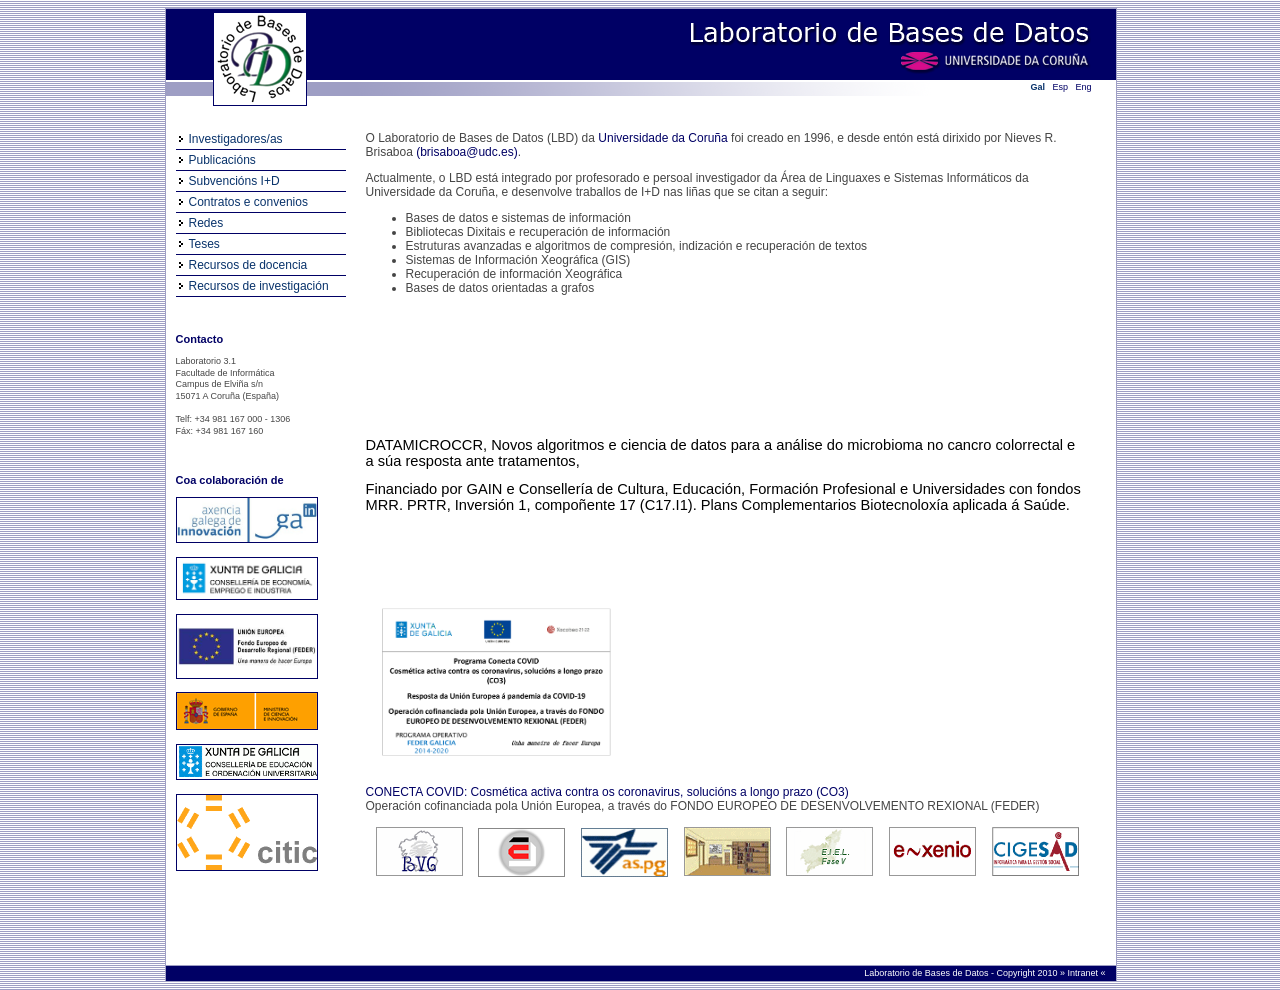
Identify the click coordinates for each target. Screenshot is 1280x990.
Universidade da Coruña (662, 138)
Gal (1038, 87)
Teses (204, 244)
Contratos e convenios (248, 202)
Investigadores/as (236, 139)
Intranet (1083, 973)
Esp (1061, 87)
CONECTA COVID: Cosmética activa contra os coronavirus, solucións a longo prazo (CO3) (607, 792)
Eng (1084, 87)
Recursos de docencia (248, 265)
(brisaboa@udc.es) (467, 152)
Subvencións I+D (234, 181)
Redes (206, 223)
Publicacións (222, 160)
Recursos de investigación (259, 286)
